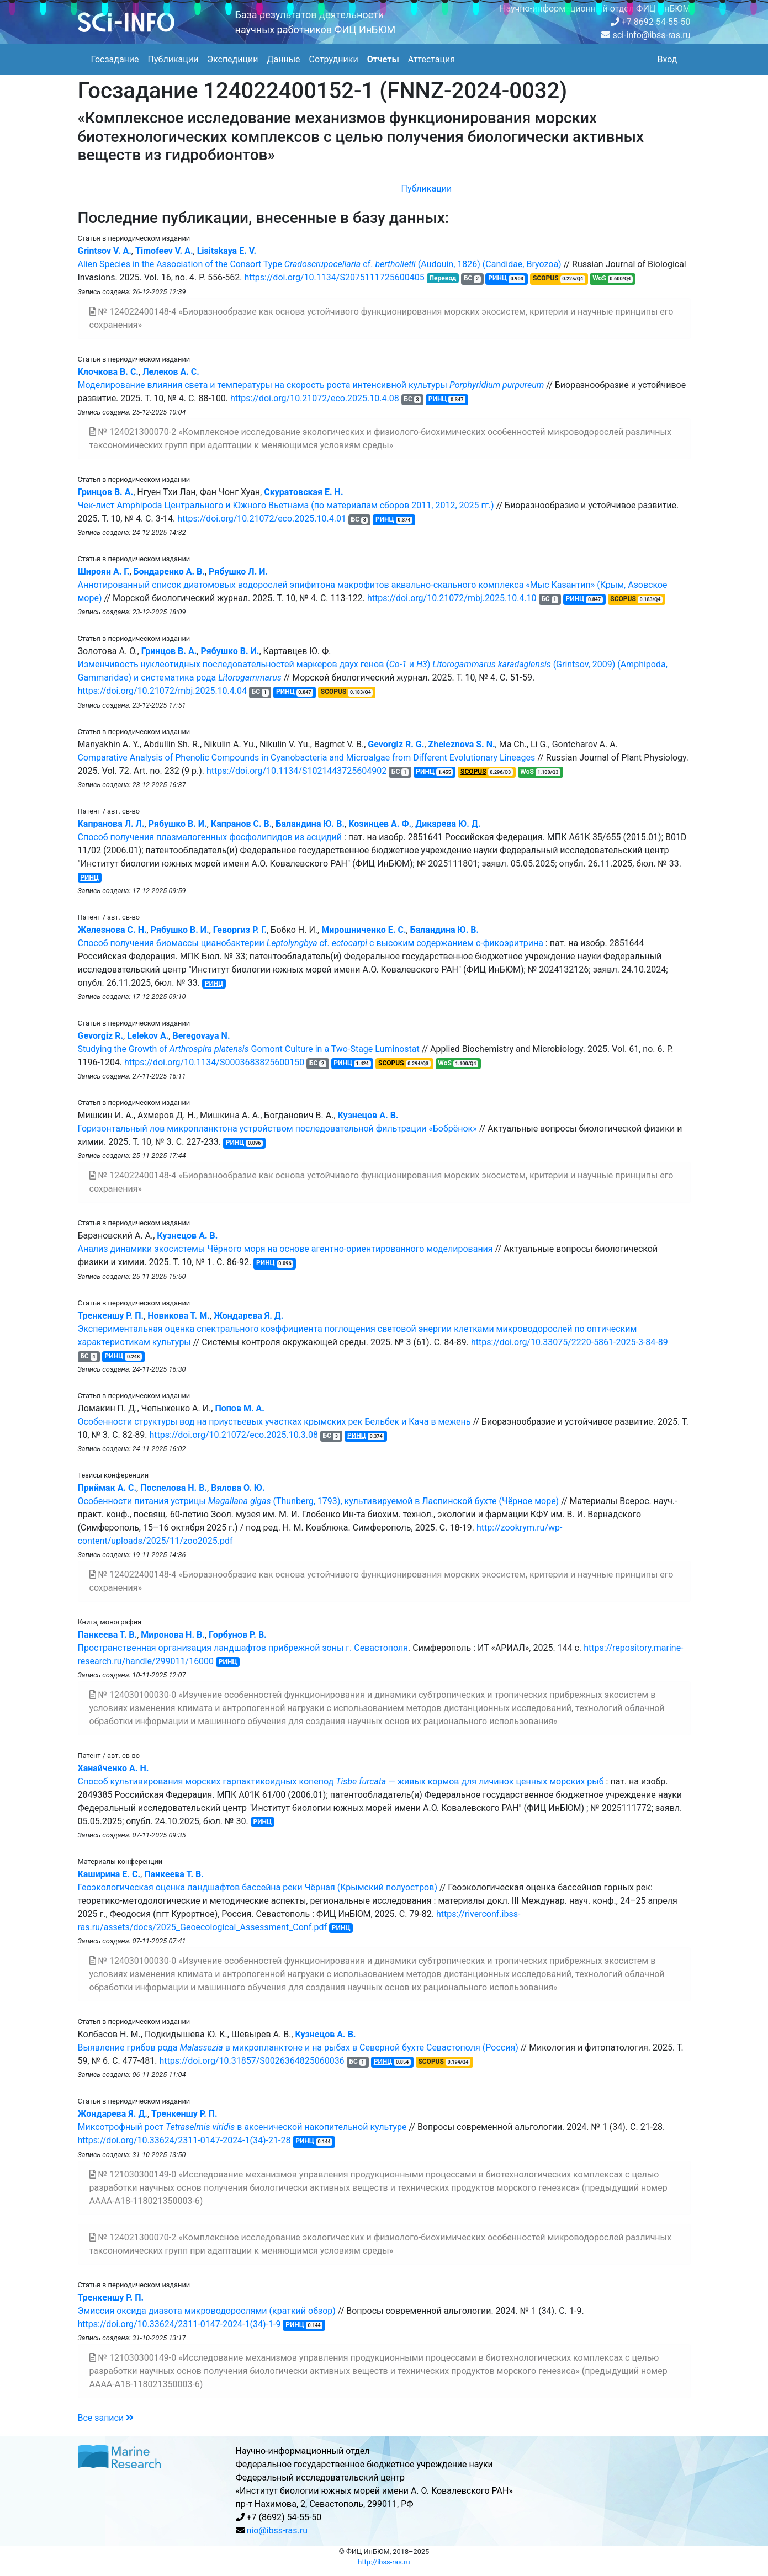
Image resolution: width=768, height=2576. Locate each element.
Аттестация (431, 59)
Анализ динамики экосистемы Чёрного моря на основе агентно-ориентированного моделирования (285, 1249)
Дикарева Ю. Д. (447, 824)
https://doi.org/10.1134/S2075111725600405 (335, 277)
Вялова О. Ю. (237, 1488)
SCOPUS (473, 772)
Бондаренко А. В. (169, 571)
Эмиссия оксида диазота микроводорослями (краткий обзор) (207, 2311)
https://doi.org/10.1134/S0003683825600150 (214, 1062)
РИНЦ (89, 877)
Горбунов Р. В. (238, 1634)
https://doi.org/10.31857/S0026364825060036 (251, 2061)
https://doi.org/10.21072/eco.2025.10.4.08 (314, 398)
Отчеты (383, 59)
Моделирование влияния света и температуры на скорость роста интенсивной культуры (311, 385)
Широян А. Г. (104, 571)
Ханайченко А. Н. (113, 1768)
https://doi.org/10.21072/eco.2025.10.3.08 (233, 1435)
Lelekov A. (147, 1036)
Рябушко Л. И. (238, 571)
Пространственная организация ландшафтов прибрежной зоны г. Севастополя (243, 1648)
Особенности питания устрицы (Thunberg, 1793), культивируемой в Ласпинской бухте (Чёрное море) (318, 1501)
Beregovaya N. (201, 1036)
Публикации (173, 59)
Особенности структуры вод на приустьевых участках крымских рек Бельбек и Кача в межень (274, 1421)
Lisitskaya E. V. (226, 251)
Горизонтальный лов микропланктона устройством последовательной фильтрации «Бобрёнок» (277, 1128)
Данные (283, 59)
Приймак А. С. (107, 1488)
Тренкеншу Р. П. (111, 1315)
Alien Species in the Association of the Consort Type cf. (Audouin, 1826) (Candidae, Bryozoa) (320, 264)
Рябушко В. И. (229, 651)
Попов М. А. (239, 1408)
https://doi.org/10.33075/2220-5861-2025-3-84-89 (569, 1342)
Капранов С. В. (241, 824)
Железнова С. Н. (112, 930)
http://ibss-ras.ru (384, 2562)
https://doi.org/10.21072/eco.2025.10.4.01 (261, 518)
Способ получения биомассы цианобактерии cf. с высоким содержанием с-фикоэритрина (310, 943)
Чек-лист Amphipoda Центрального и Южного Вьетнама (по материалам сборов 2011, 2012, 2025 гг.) (286, 505)
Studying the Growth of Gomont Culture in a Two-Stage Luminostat (249, 1049)
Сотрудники (333, 59)
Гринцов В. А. (106, 492)
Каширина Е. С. (109, 1874)
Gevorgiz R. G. (396, 744)
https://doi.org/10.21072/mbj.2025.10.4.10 (452, 598)
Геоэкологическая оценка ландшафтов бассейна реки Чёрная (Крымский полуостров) (257, 1887)
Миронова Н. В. (173, 1634)
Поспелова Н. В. (173, 1488)
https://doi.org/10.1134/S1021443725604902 (296, 771)
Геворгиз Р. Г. (240, 930)
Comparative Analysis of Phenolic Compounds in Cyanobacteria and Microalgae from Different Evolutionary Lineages (307, 757)
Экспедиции (232, 59)
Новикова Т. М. (178, 1315)
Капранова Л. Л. (111, 824)
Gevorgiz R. (101, 1036)
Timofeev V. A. (164, 251)
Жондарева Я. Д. (248, 1315)
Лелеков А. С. (170, 372)
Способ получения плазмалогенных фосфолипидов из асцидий (210, 837)
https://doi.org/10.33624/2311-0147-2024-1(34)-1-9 (179, 2324)
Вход (667, 59)
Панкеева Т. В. (107, 1634)
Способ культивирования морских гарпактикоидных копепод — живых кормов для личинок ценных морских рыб (341, 1781)
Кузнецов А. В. (368, 1115)
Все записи (106, 2418)
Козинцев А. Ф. (379, 824)
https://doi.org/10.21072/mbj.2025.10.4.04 (162, 691)
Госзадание (115, 59)
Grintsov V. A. (104, 251)
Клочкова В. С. (108, 372)
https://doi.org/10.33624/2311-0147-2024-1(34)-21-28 (184, 2140)
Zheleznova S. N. (461, 744)
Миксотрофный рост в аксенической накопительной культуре (242, 2127)
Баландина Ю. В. (310, 824)
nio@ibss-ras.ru (277, 2530)
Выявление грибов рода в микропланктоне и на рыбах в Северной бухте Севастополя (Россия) (298, 2047)
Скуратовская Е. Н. (303, 492)
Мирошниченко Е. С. (363, 930)
